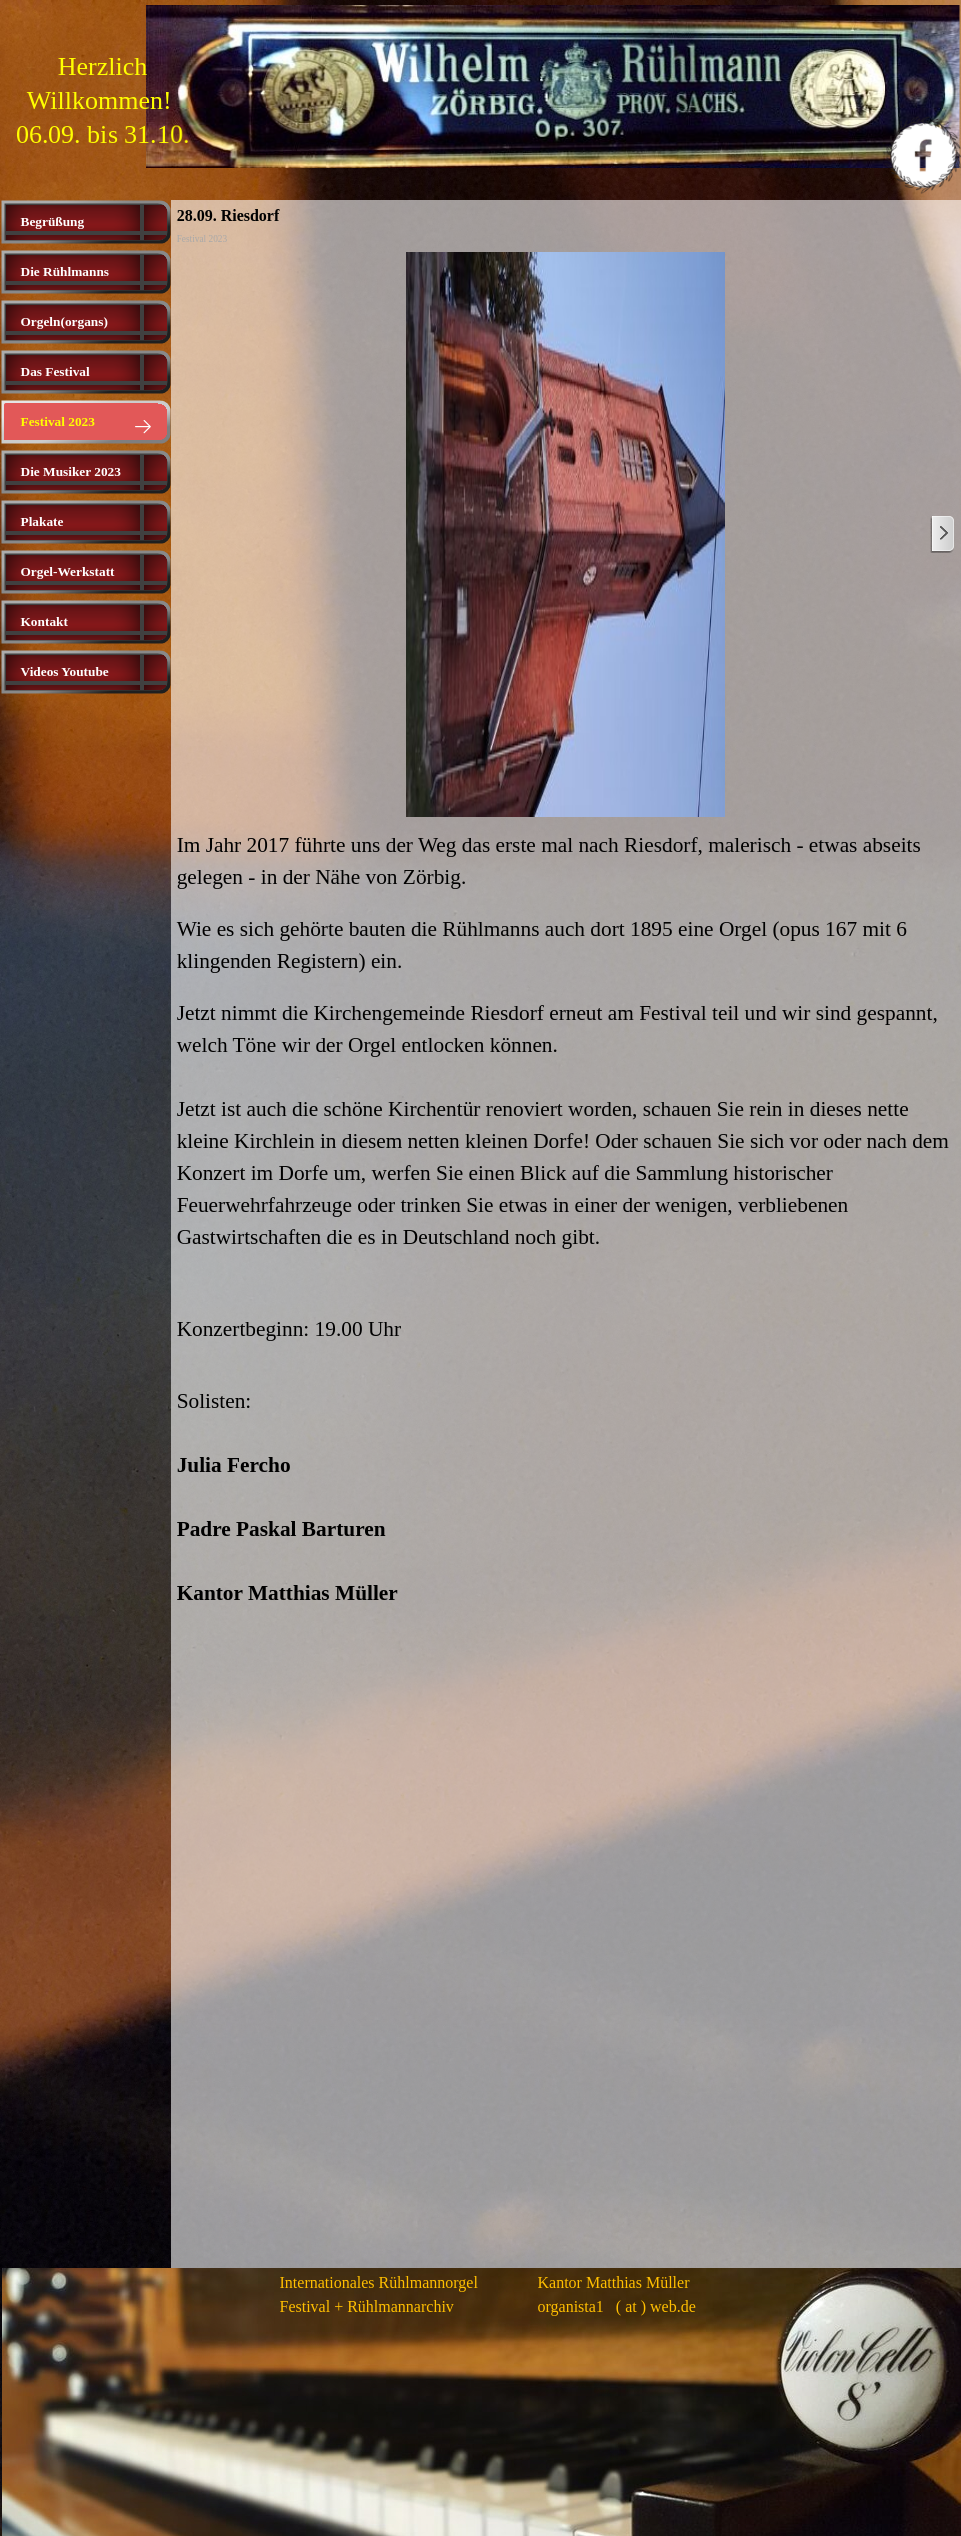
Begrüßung (53, 221)
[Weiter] (942, 534)
